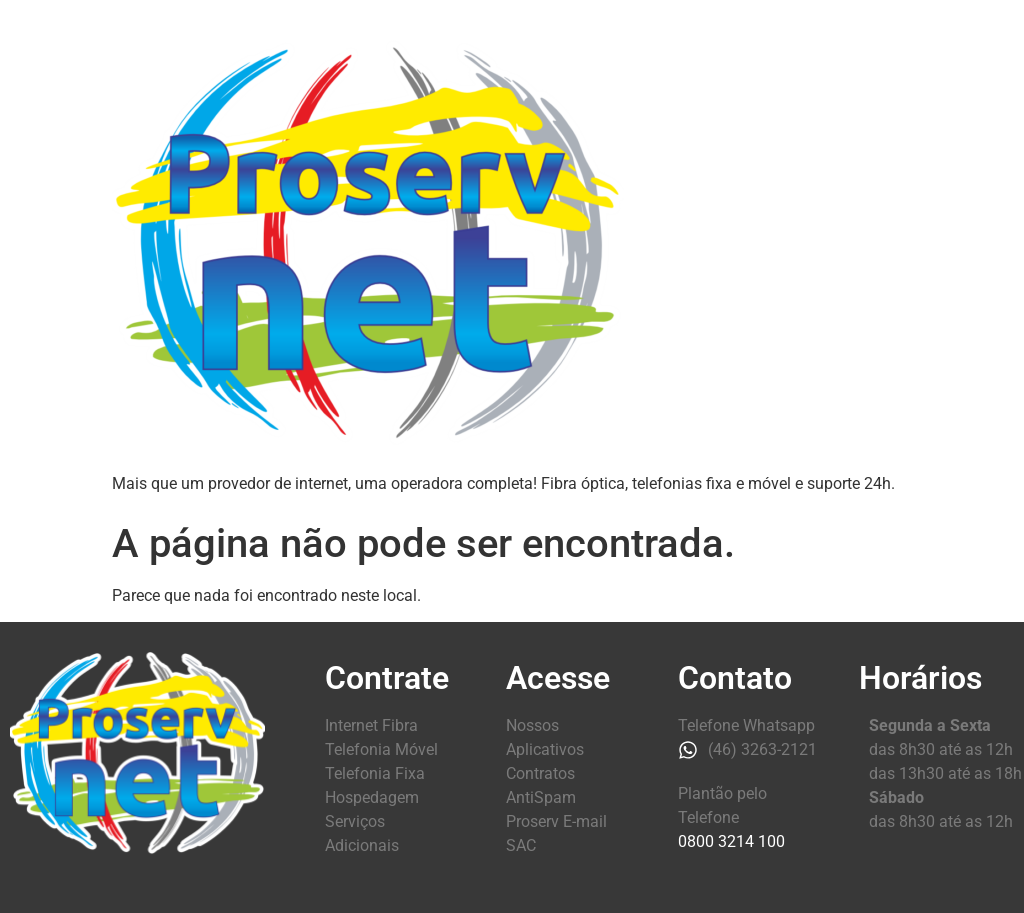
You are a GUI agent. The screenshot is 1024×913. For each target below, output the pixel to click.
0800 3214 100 (731, 841)
